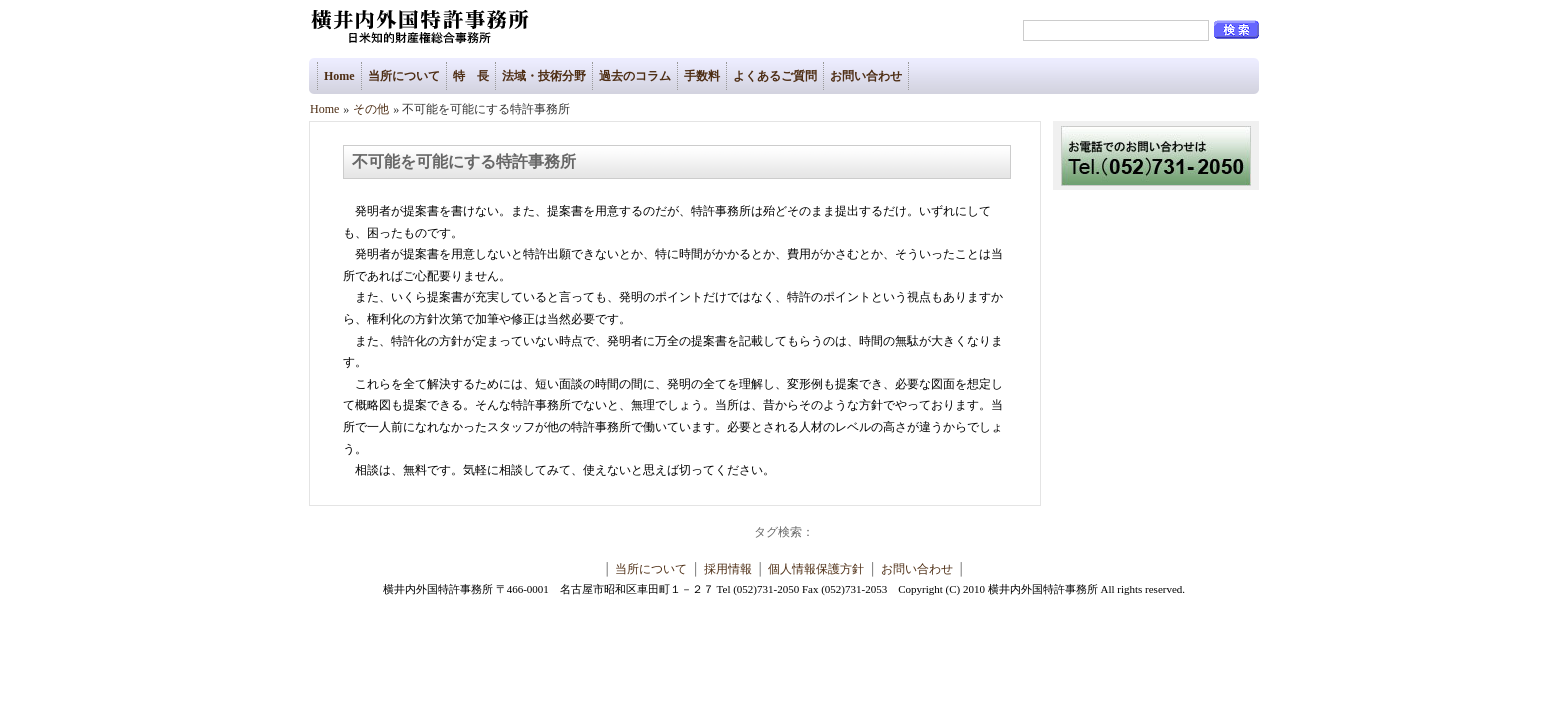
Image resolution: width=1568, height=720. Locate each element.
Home (339, 76)
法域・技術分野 (544, 76)
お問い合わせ (866, 76)
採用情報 (728, 569)
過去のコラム (635, 76)
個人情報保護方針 (816, 569)
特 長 (471, 76)
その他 (371, 109)
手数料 (702, 76)
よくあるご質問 (775, 76)
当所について (404, 76)
